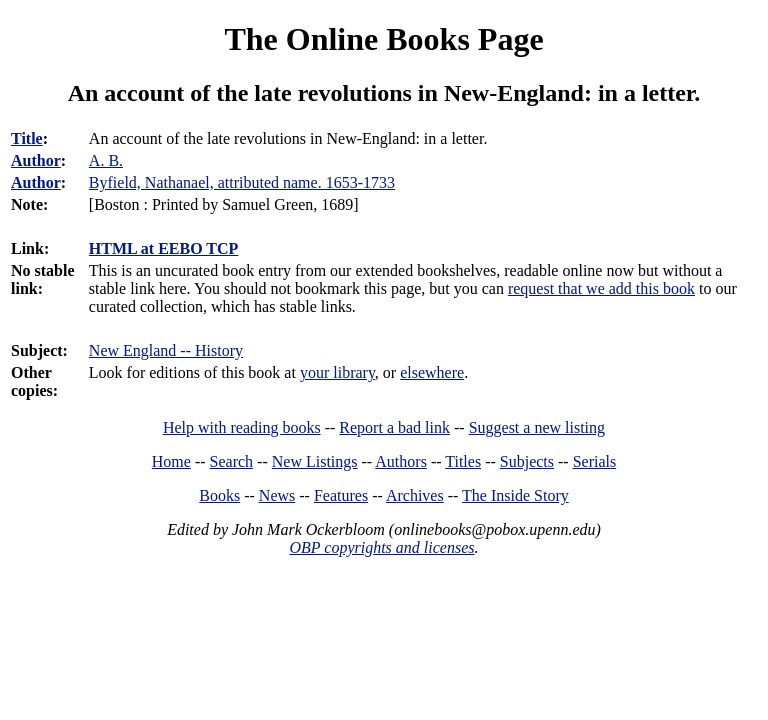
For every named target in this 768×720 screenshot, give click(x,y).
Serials (595, 461)
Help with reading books (242, 427)
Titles (463, 461)
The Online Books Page (383, 39)
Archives (415, 495)
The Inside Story (515, 495)
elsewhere (432, 372)
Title (27, 138)
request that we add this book (601, 288)
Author (36, 160)
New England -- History (166, 350)
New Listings (315, 461)
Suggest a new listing (537, 427)
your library (337, 372)
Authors (401, 461)
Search (232, 461)
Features (341, 495)
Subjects (527, 461)
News (277, 495)
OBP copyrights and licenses (381, 547)
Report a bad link (394, 427)
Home (171, 461)
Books (219, 495)
